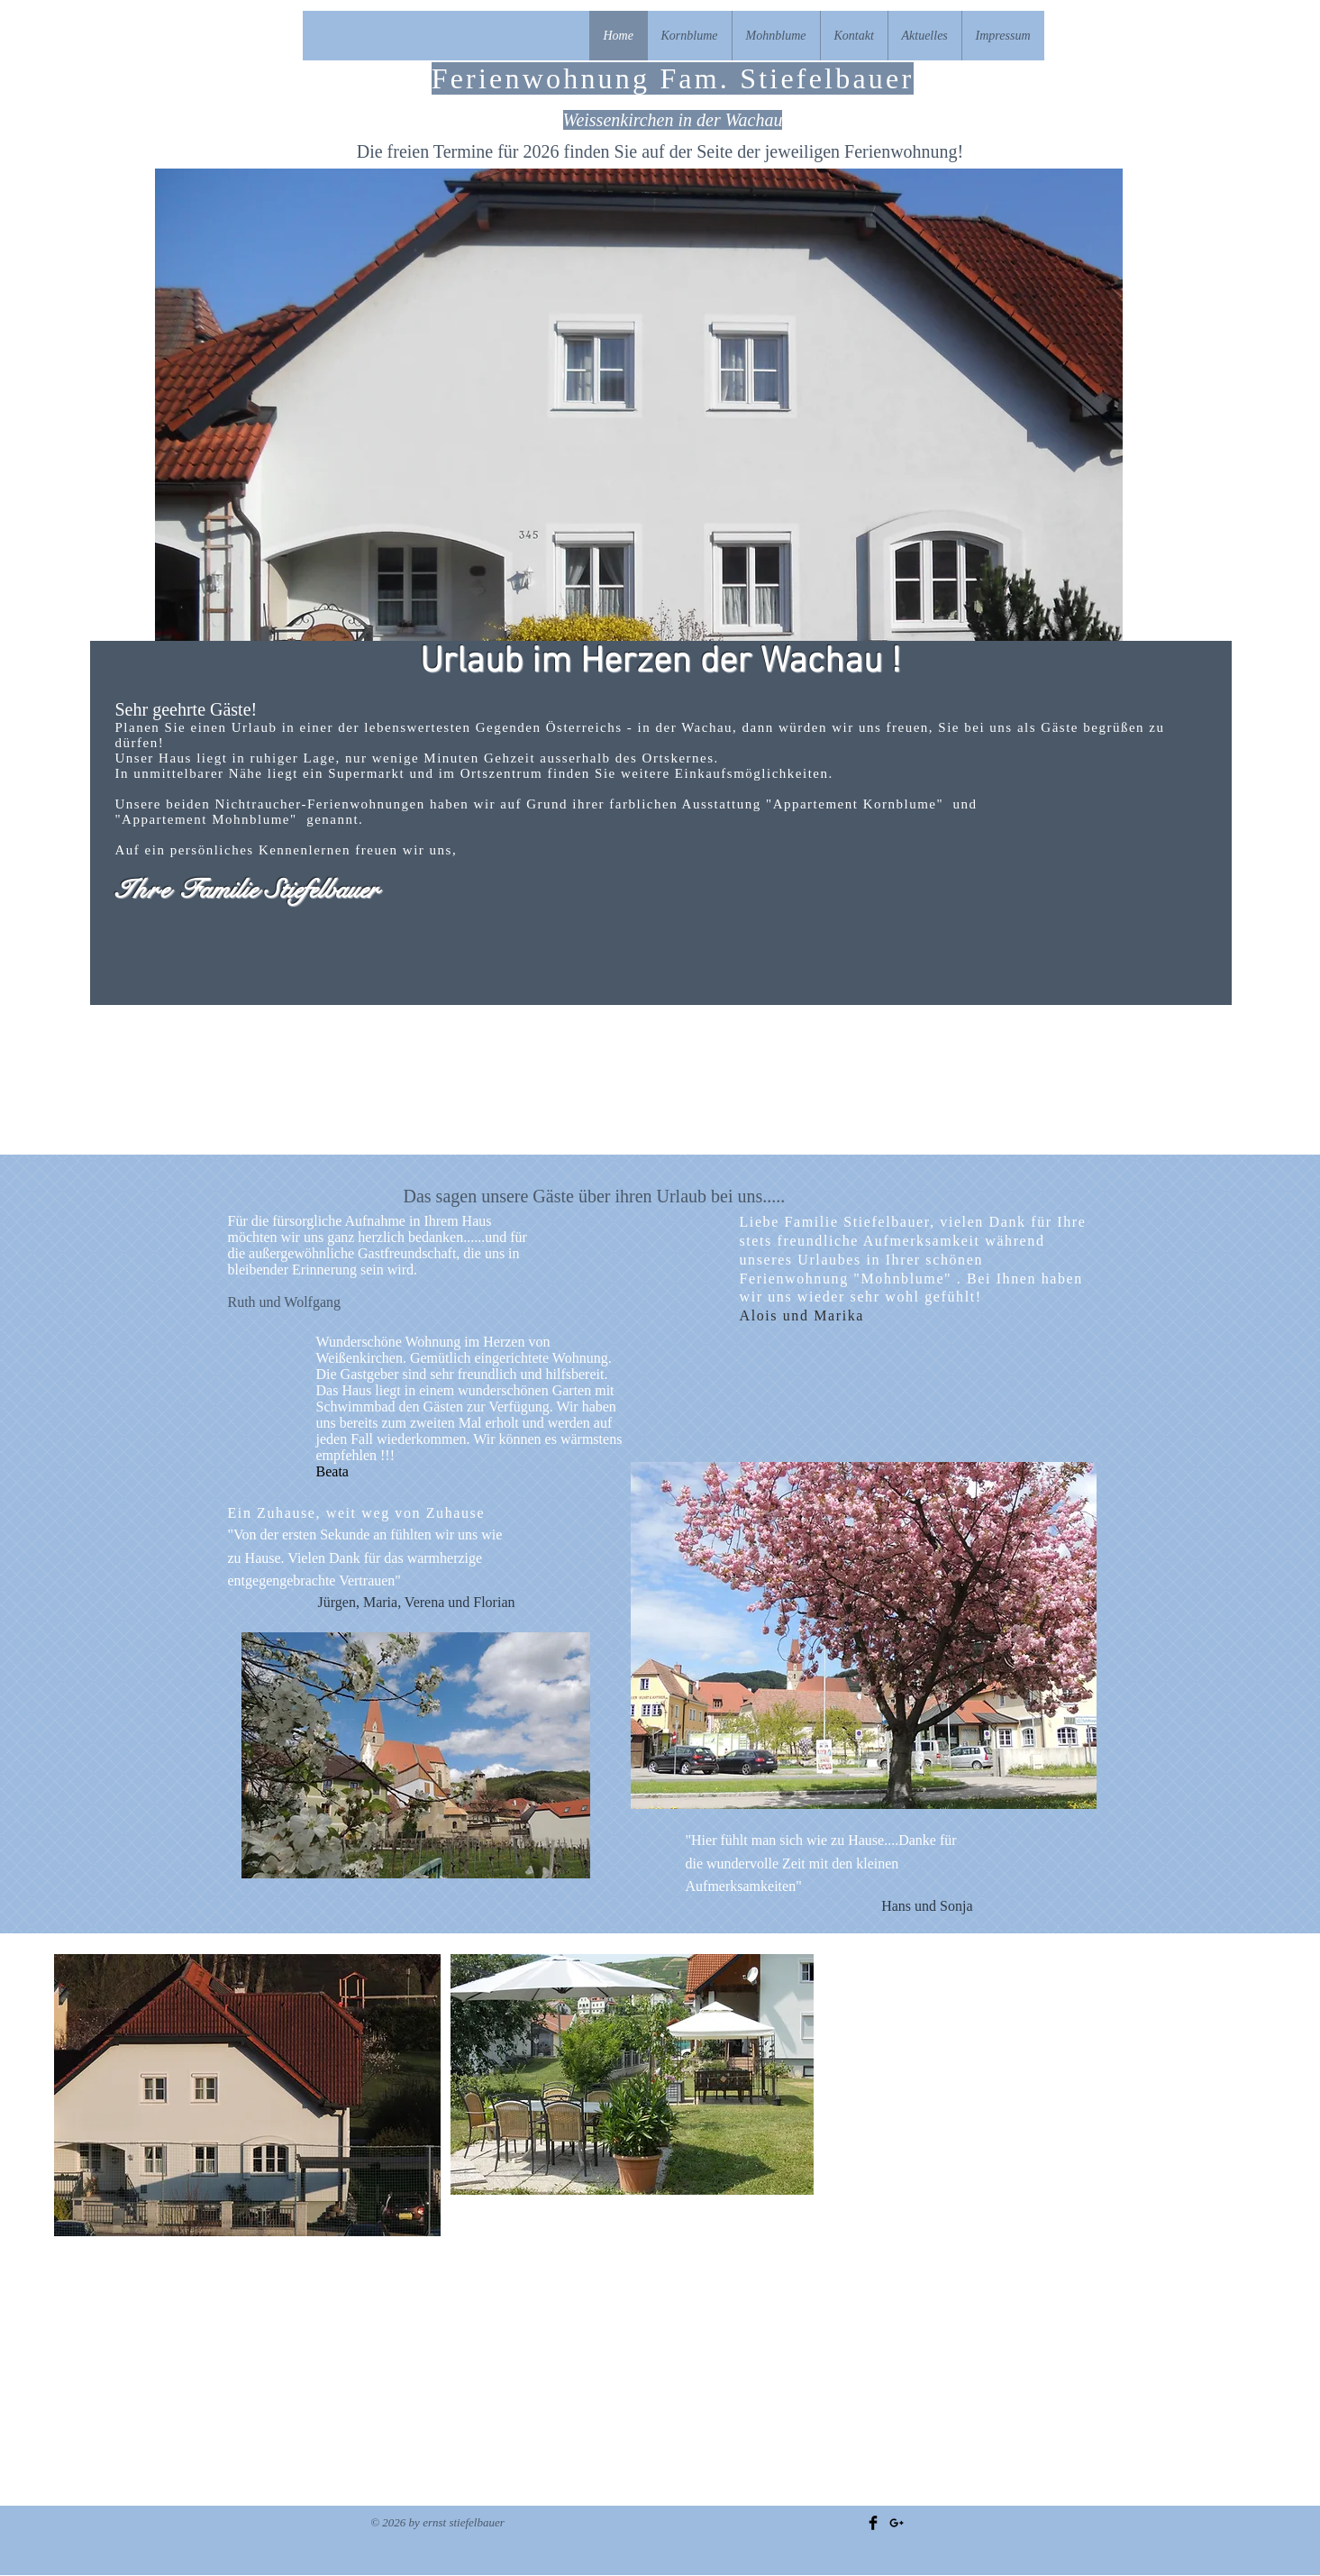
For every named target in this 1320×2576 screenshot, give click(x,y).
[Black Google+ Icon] (896, 2523)
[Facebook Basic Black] (873, 2523)
